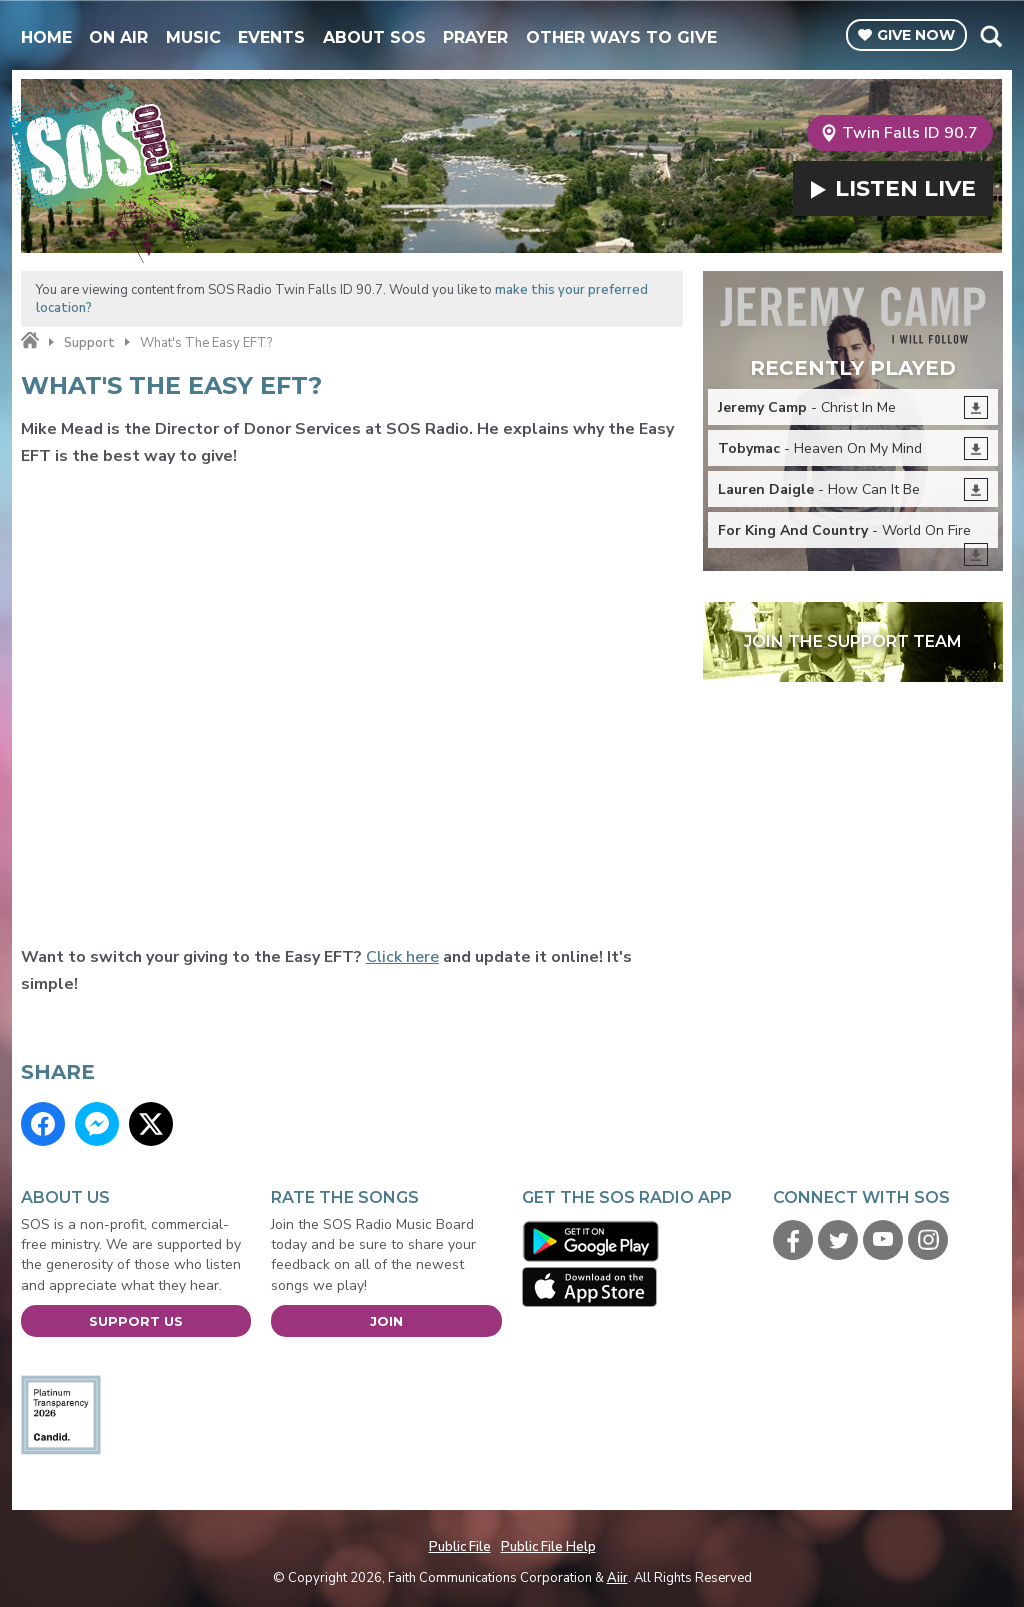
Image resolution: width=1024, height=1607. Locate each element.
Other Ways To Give (621, 37)
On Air (118, 37)
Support (89, 343)
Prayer (475, 37)
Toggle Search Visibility (990, 36)
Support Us (136, 1321)
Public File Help (548, 1547)
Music (193, 37)
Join (386, 1321)
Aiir (617, 1578)
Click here (402, 957)
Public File (460, 1547)
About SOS (374, 37)
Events (271, 37)
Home (46, 37)
